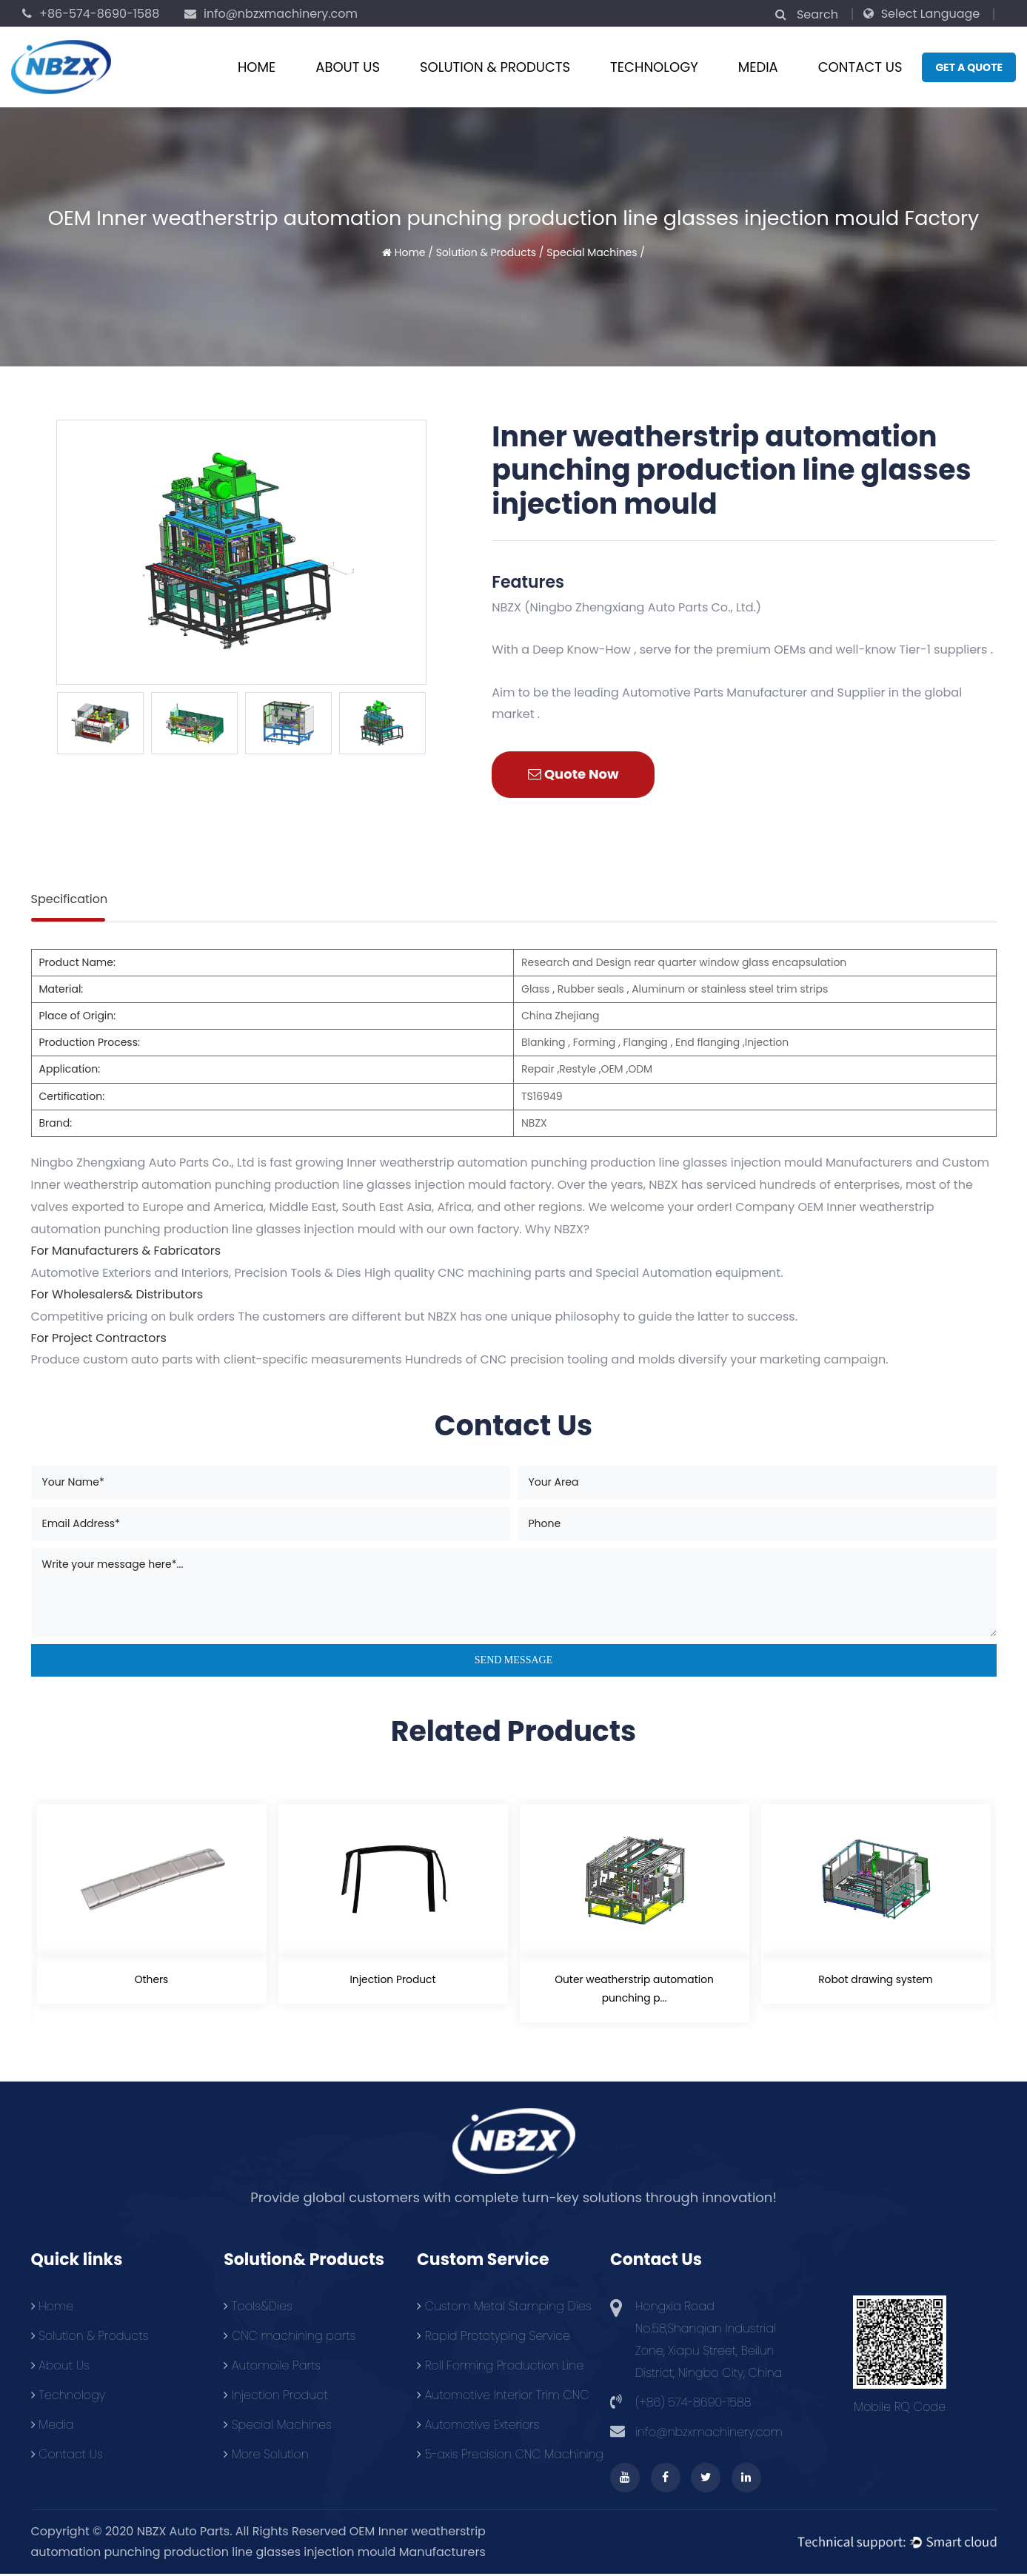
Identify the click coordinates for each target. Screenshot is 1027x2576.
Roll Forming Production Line (500, 2366)
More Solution (266, 2454)
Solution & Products (495, 67)
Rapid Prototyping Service (493, 2336)
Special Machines (591, 252)
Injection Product (393, 1979)
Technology (654, 67)
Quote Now (573, 774)
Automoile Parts (272, 2366)
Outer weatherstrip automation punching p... (634, 1988)
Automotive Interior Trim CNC (503, 2395)
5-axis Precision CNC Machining (510, 2454)
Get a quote (969, 67)
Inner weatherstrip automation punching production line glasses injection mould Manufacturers (629, 1162)
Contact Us (860, 67)
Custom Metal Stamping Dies (504, 2306)
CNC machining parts (289, 2336)
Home (256, 67)
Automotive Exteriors (478, 2425)
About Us (347, 67)
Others (151, 1979)
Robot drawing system (875, 1979)
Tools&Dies (258, 2306)
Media (758, 67)
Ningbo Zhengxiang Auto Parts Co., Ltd (143, 1162)
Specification (69, 899)
